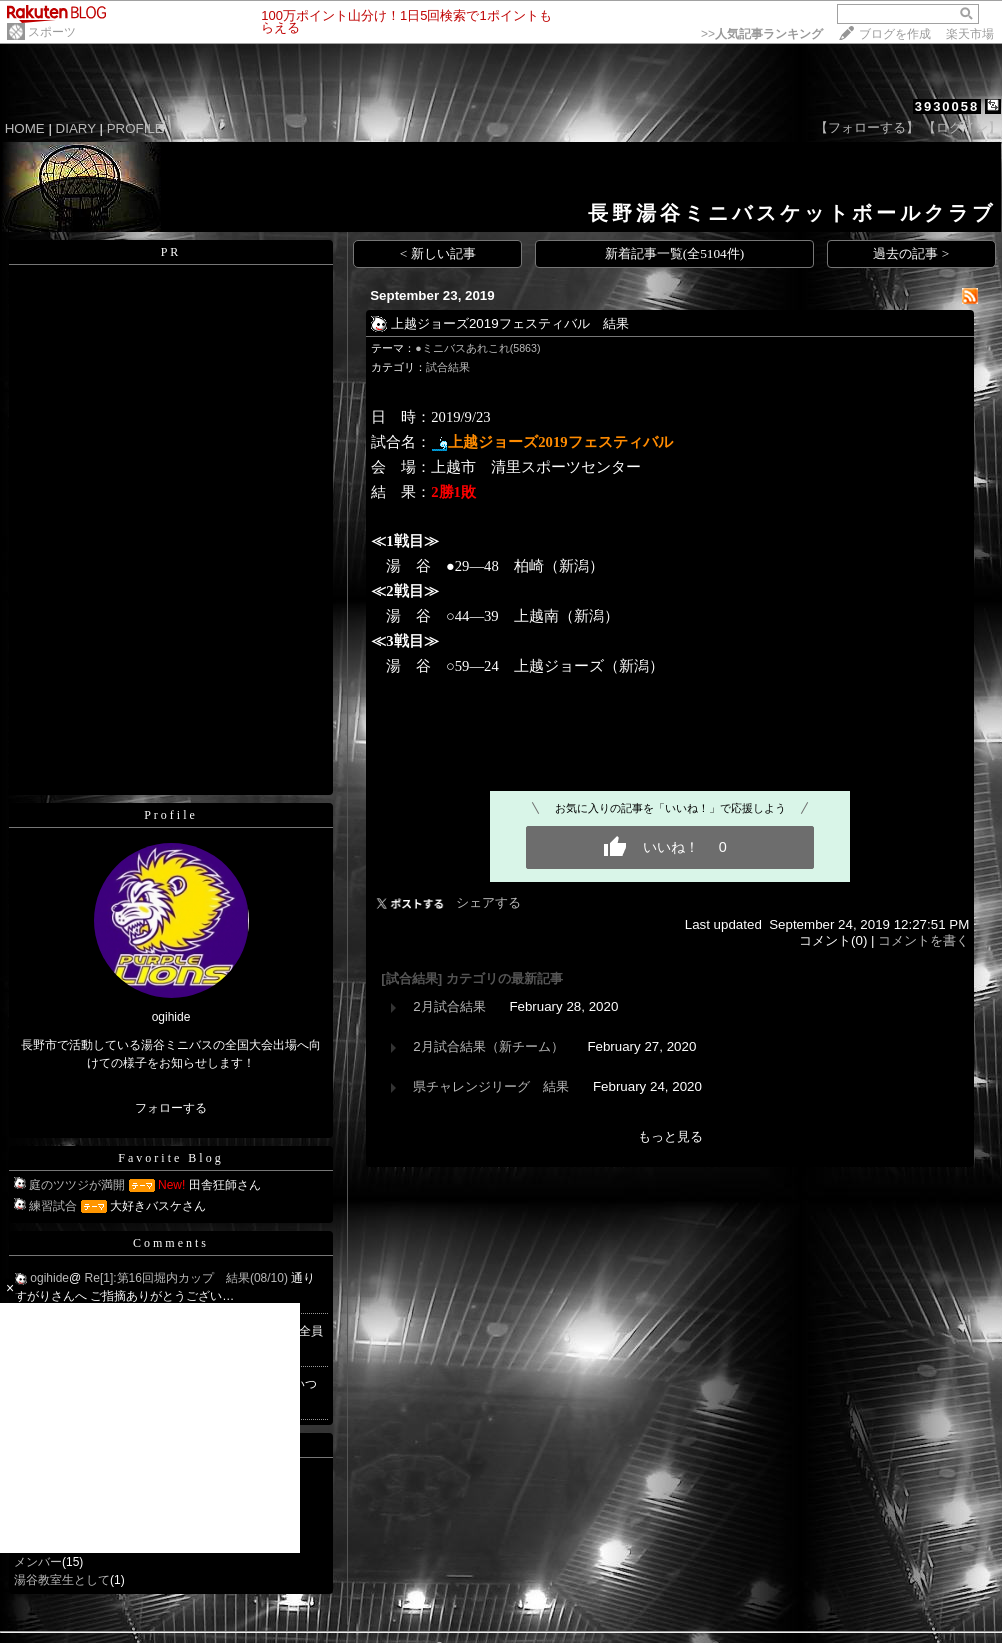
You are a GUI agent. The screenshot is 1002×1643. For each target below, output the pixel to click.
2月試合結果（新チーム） (488, 1046)
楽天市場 (970, 34)
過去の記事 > (911, 253)
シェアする (488, 902)
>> (762, 34)
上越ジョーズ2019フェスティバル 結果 (510, 323)
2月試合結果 (449, 1006)
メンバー (38, 1562)
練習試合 (53, 1206)
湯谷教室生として (62, 1580)
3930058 (947, 106)
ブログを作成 (895, 34)
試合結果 (448, 367)
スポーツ (52, 32)
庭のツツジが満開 (77, 1185)
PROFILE (135, 128)
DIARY (76, 128)
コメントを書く (923, 940)
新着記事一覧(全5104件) (675, 253)
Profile (171, 815)
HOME (25, 128)
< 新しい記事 (438, 253)
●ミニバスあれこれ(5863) (477, 348)
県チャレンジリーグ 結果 (491, 1086)
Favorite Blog (170, 1158)
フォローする (171, 1108)
